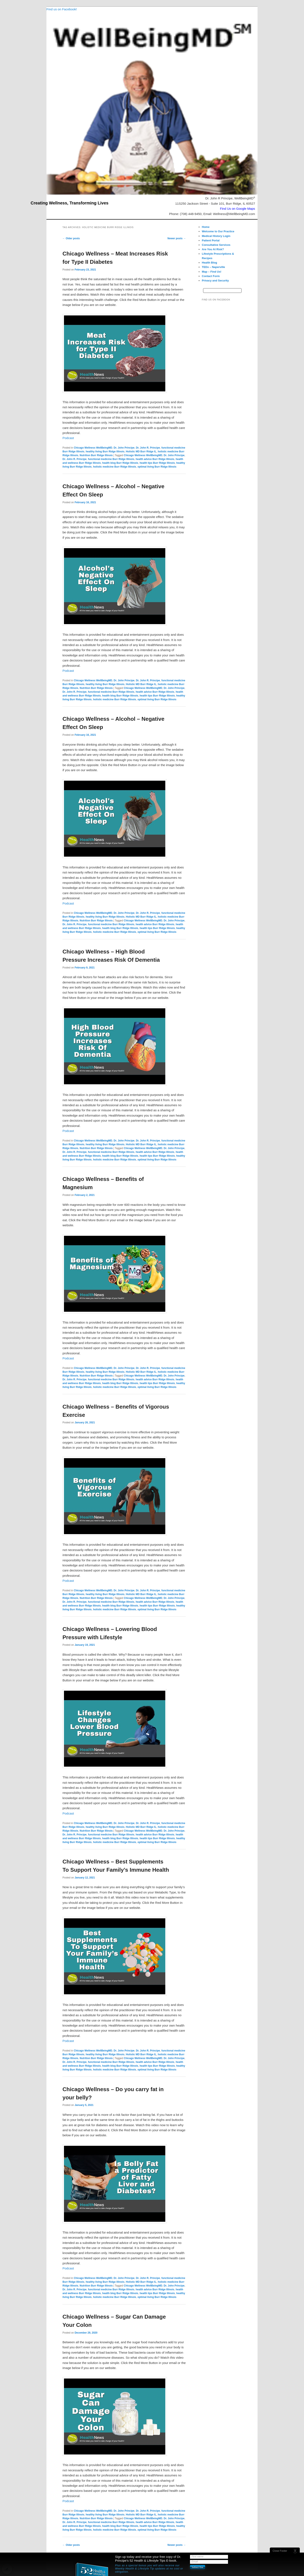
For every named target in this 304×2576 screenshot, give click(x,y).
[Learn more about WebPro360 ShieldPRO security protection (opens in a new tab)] (7, 2569)
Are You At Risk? (213, 249)
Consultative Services (216, 244)
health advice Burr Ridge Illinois (155, 459)
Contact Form (211, 276)
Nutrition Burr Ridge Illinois (96, 455)
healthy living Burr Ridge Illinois (105, 451)
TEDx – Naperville (213, 267)
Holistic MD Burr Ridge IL (141, 451)
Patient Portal (211, 240)
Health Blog (209, 262)
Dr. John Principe (124, 447)
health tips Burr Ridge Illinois (157, 462)
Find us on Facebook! (61, 9)
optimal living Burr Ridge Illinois (156, 466)
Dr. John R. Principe (148, 447)
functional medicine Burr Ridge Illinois (111, 459)
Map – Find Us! (211, 271)
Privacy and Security (215, 280)
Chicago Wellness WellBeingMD (93, 447)
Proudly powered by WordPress (152, 2561)
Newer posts (176, 238)
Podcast (68, 438)
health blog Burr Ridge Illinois (120, 462)
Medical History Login (216, 236)
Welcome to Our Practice (218, 231)
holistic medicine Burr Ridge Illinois (114, 466)
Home (205, 227)
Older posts (71, 238)
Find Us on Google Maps (237, 208)
